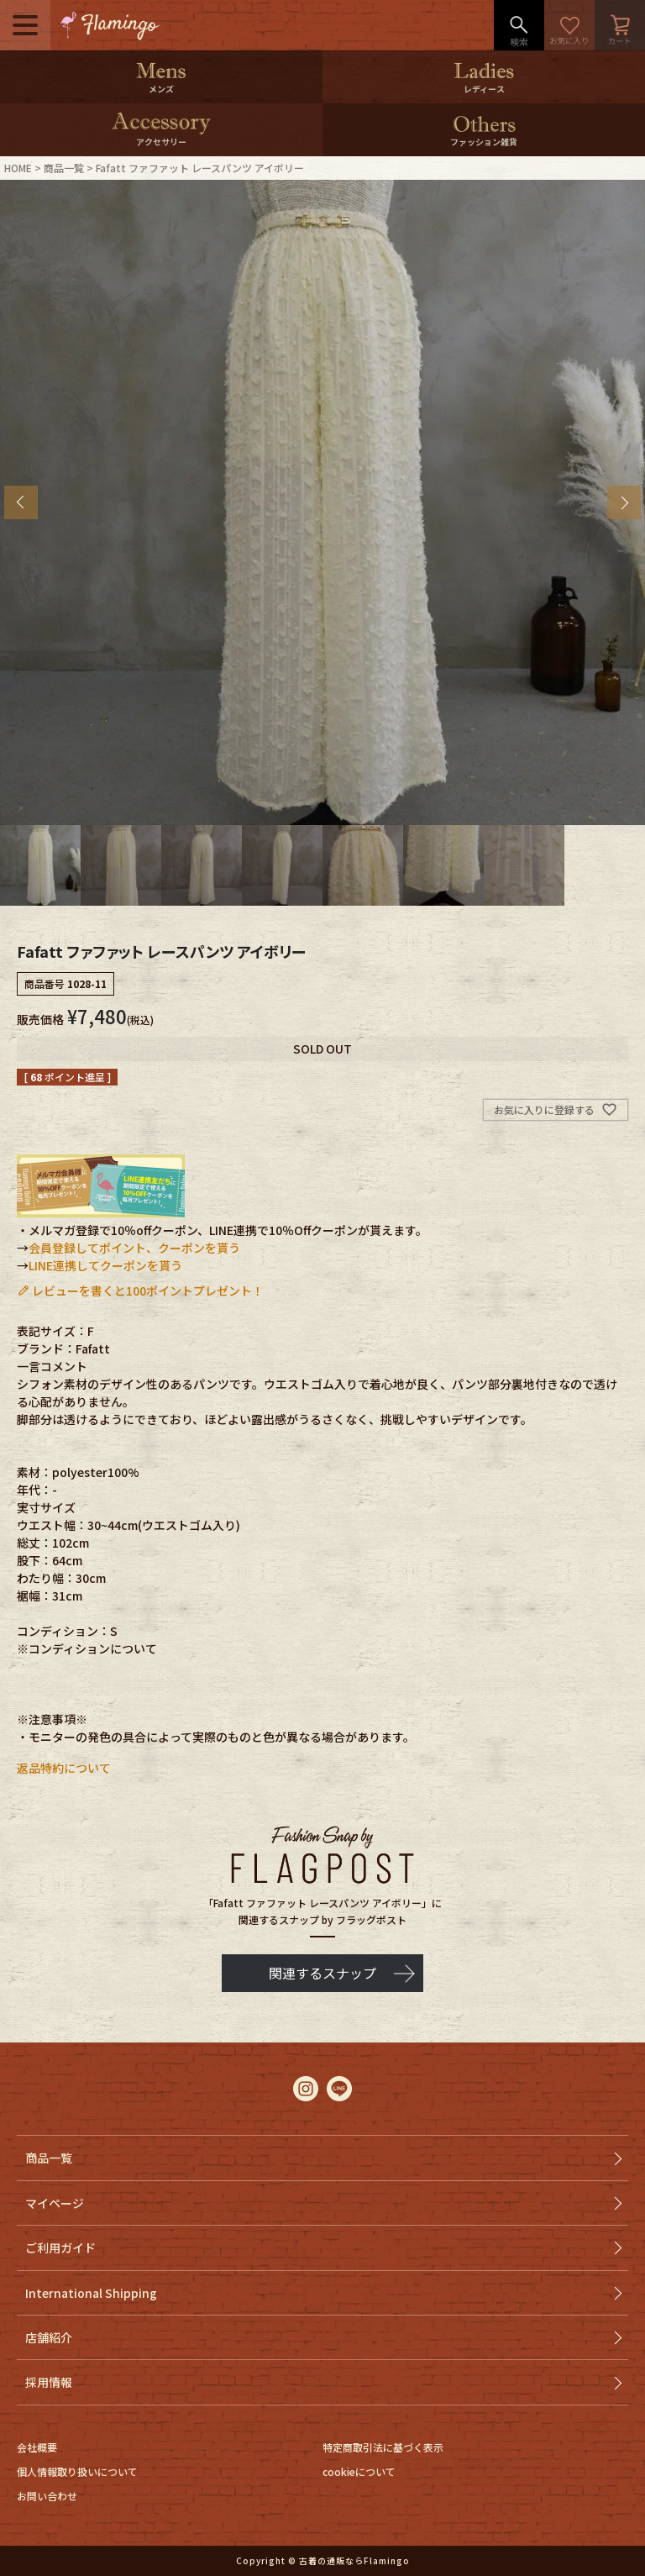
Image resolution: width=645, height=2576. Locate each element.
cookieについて (359, 2471)
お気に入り (569, 25)
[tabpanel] (322, 502)
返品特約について (64, 1767)
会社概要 (37, 2447)
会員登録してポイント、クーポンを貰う (134, 1247)
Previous (21, 502)
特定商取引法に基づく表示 (382, 2447)
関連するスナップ (322, 1973)
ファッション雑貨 (483, 141)
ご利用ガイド (60, 2247)
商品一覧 (64, 167)
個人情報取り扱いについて (77, 2471)
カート (620, 25)
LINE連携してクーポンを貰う (105, 1265)
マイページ (54, 2203)
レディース (484, 88)
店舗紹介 (48, 2337)
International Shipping (91, 2292)
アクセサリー (161, 141)
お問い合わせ (47, 2496)
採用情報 (48, 2382)
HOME (18, 167)
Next (624, 502)
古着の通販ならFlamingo (354, 2560)
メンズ (161, 88)
